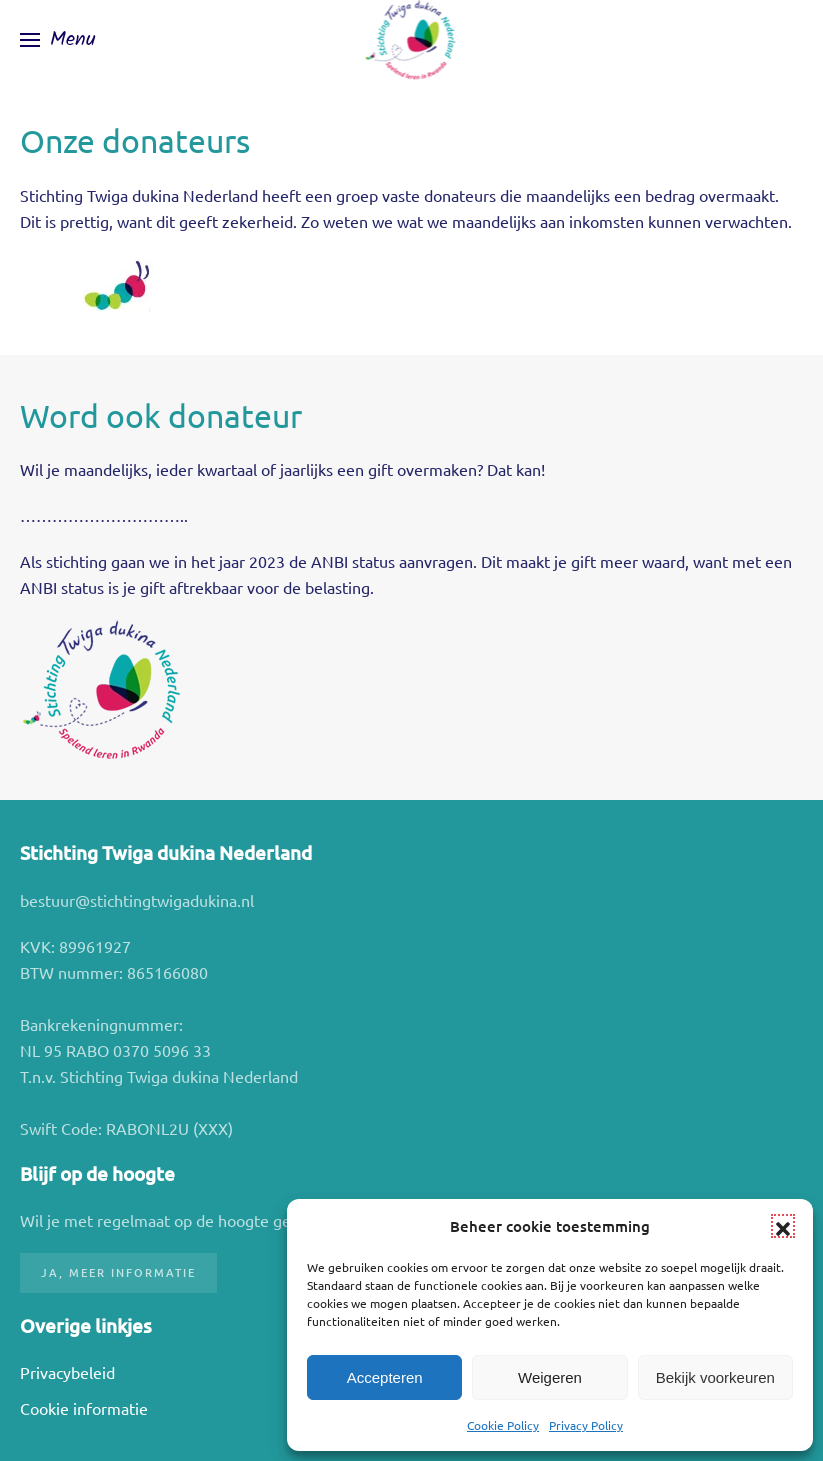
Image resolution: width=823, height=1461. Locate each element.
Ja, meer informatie (118, 1272)
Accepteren (385, 1377)
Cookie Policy (503, 1425)
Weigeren (550, 1377)
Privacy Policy (586, 1425)
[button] (783, 1226)
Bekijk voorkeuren (715, 1377)
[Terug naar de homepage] (411, 40)
